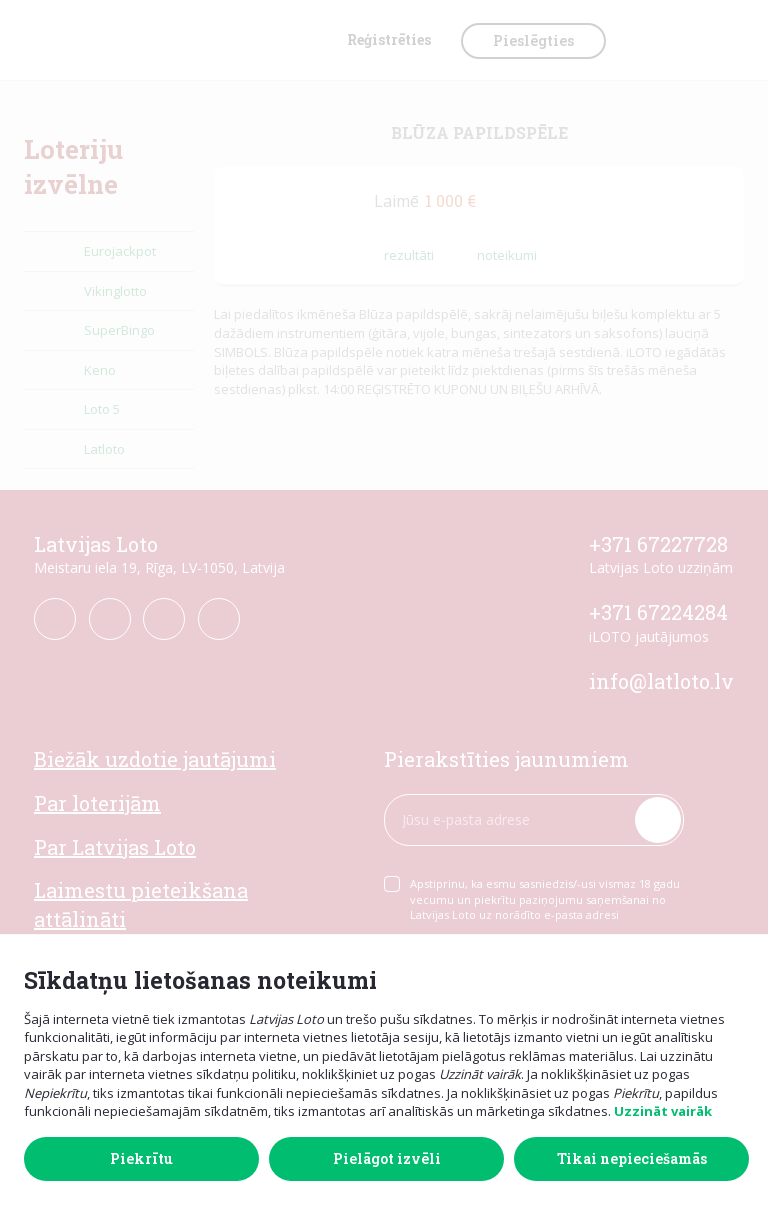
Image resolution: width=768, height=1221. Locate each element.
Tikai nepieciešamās (632, 1158)
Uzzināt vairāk (663, 1111)
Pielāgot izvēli (387, 1158)
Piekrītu (141, 1158)
